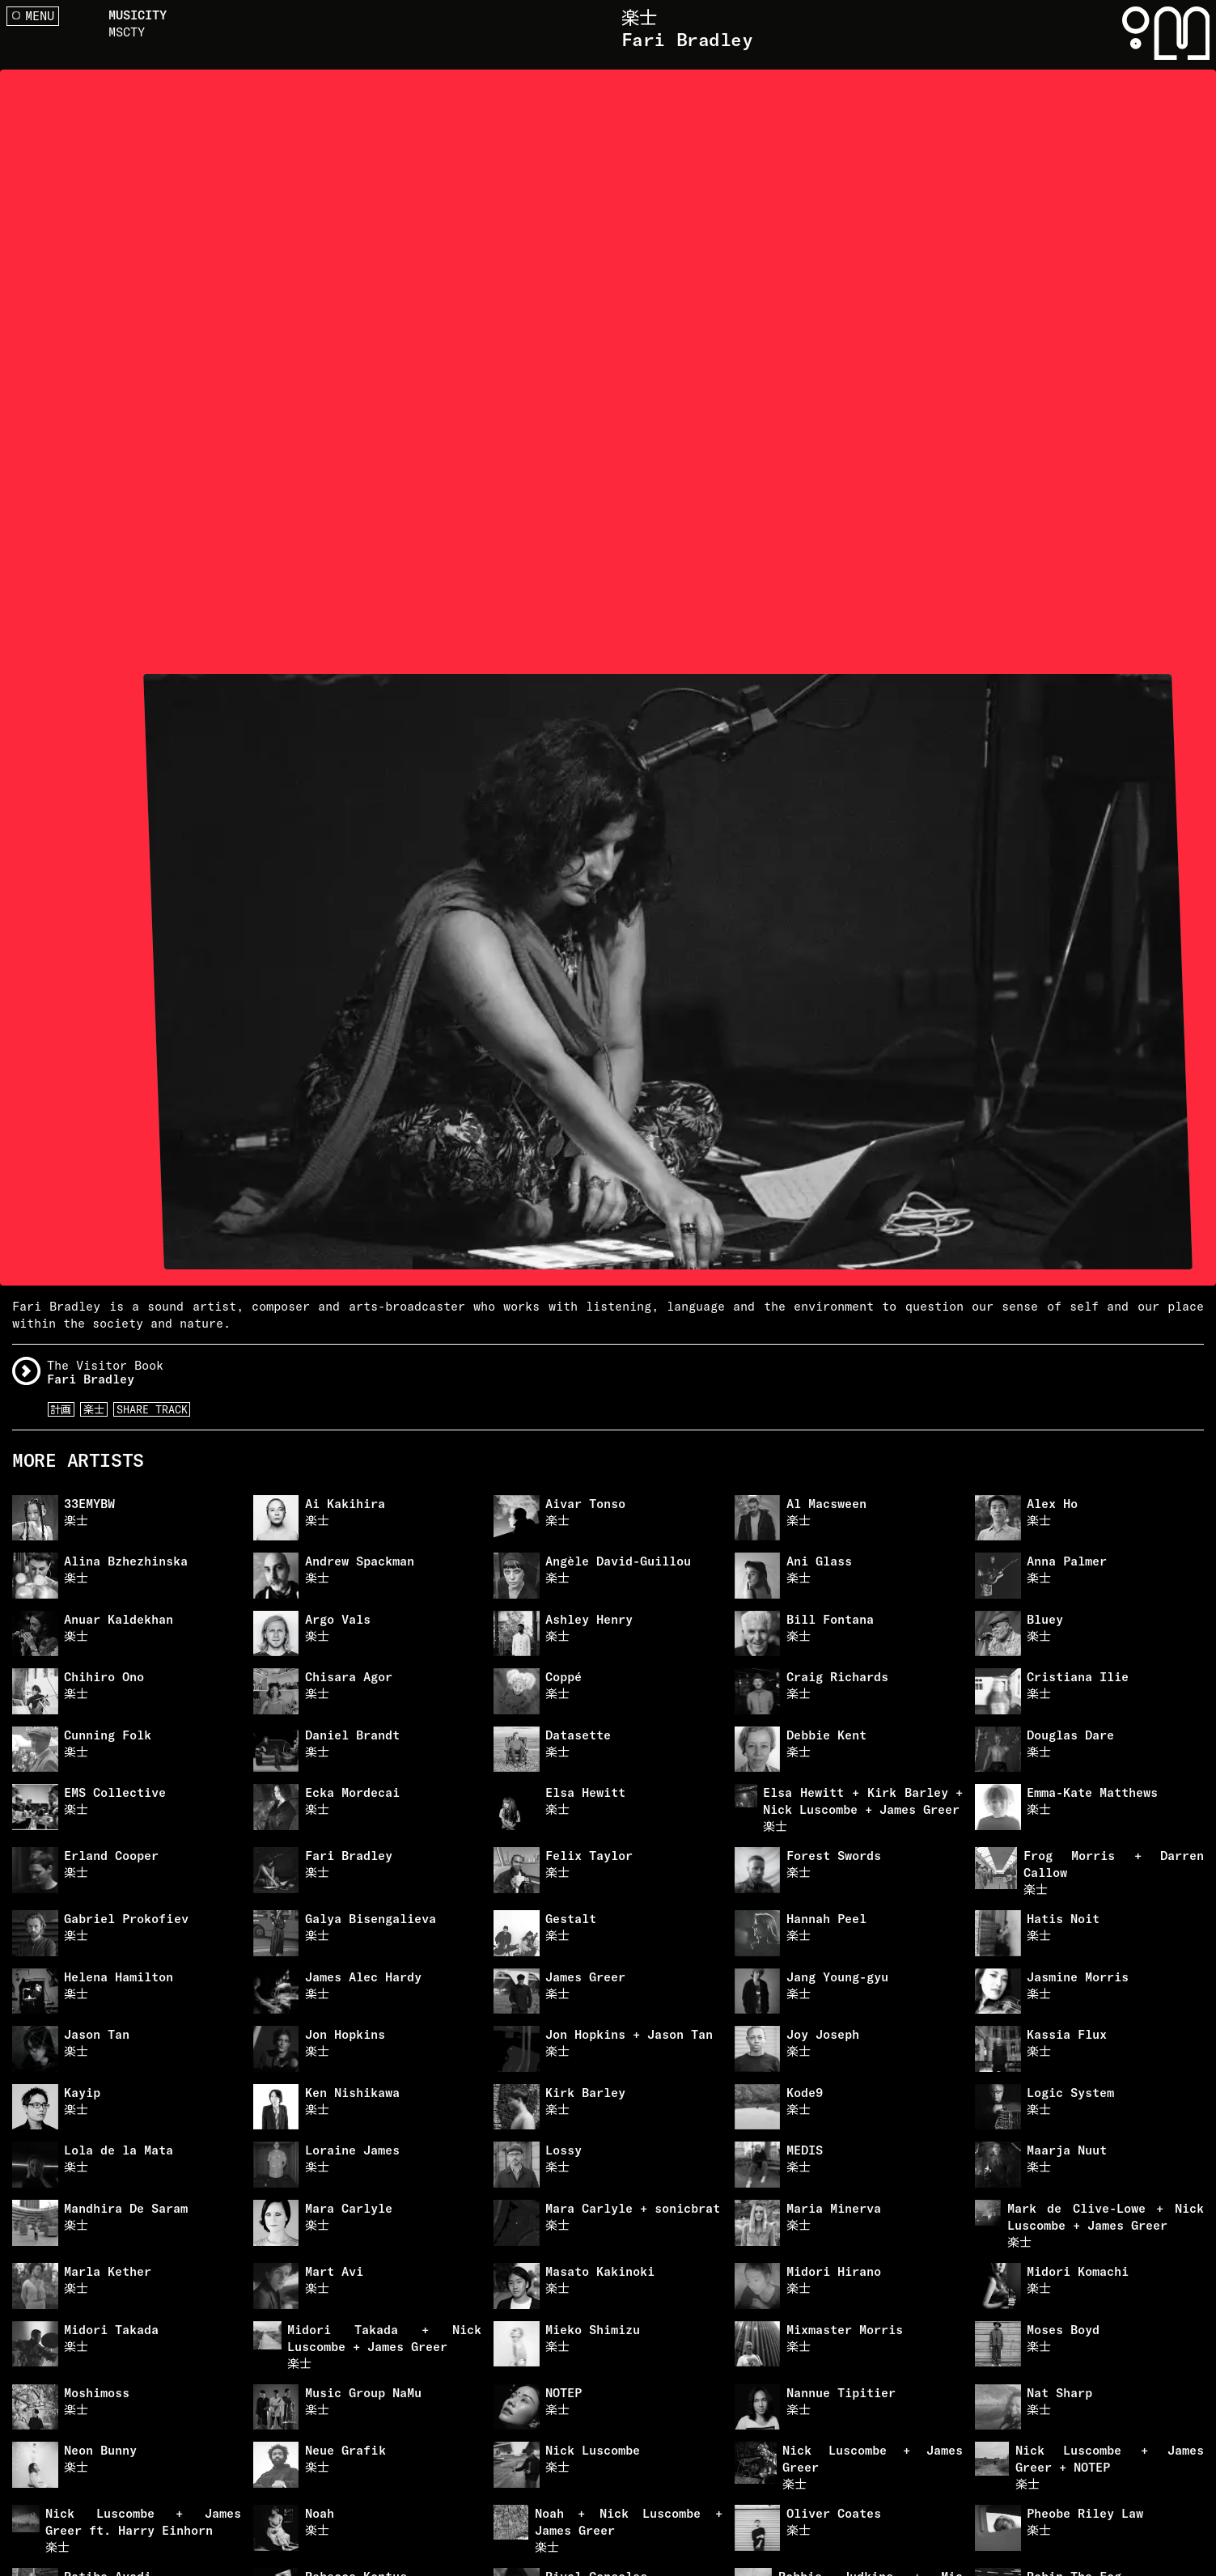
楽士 (93, 1409)
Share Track (152, 1409)
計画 (60, 1409)
